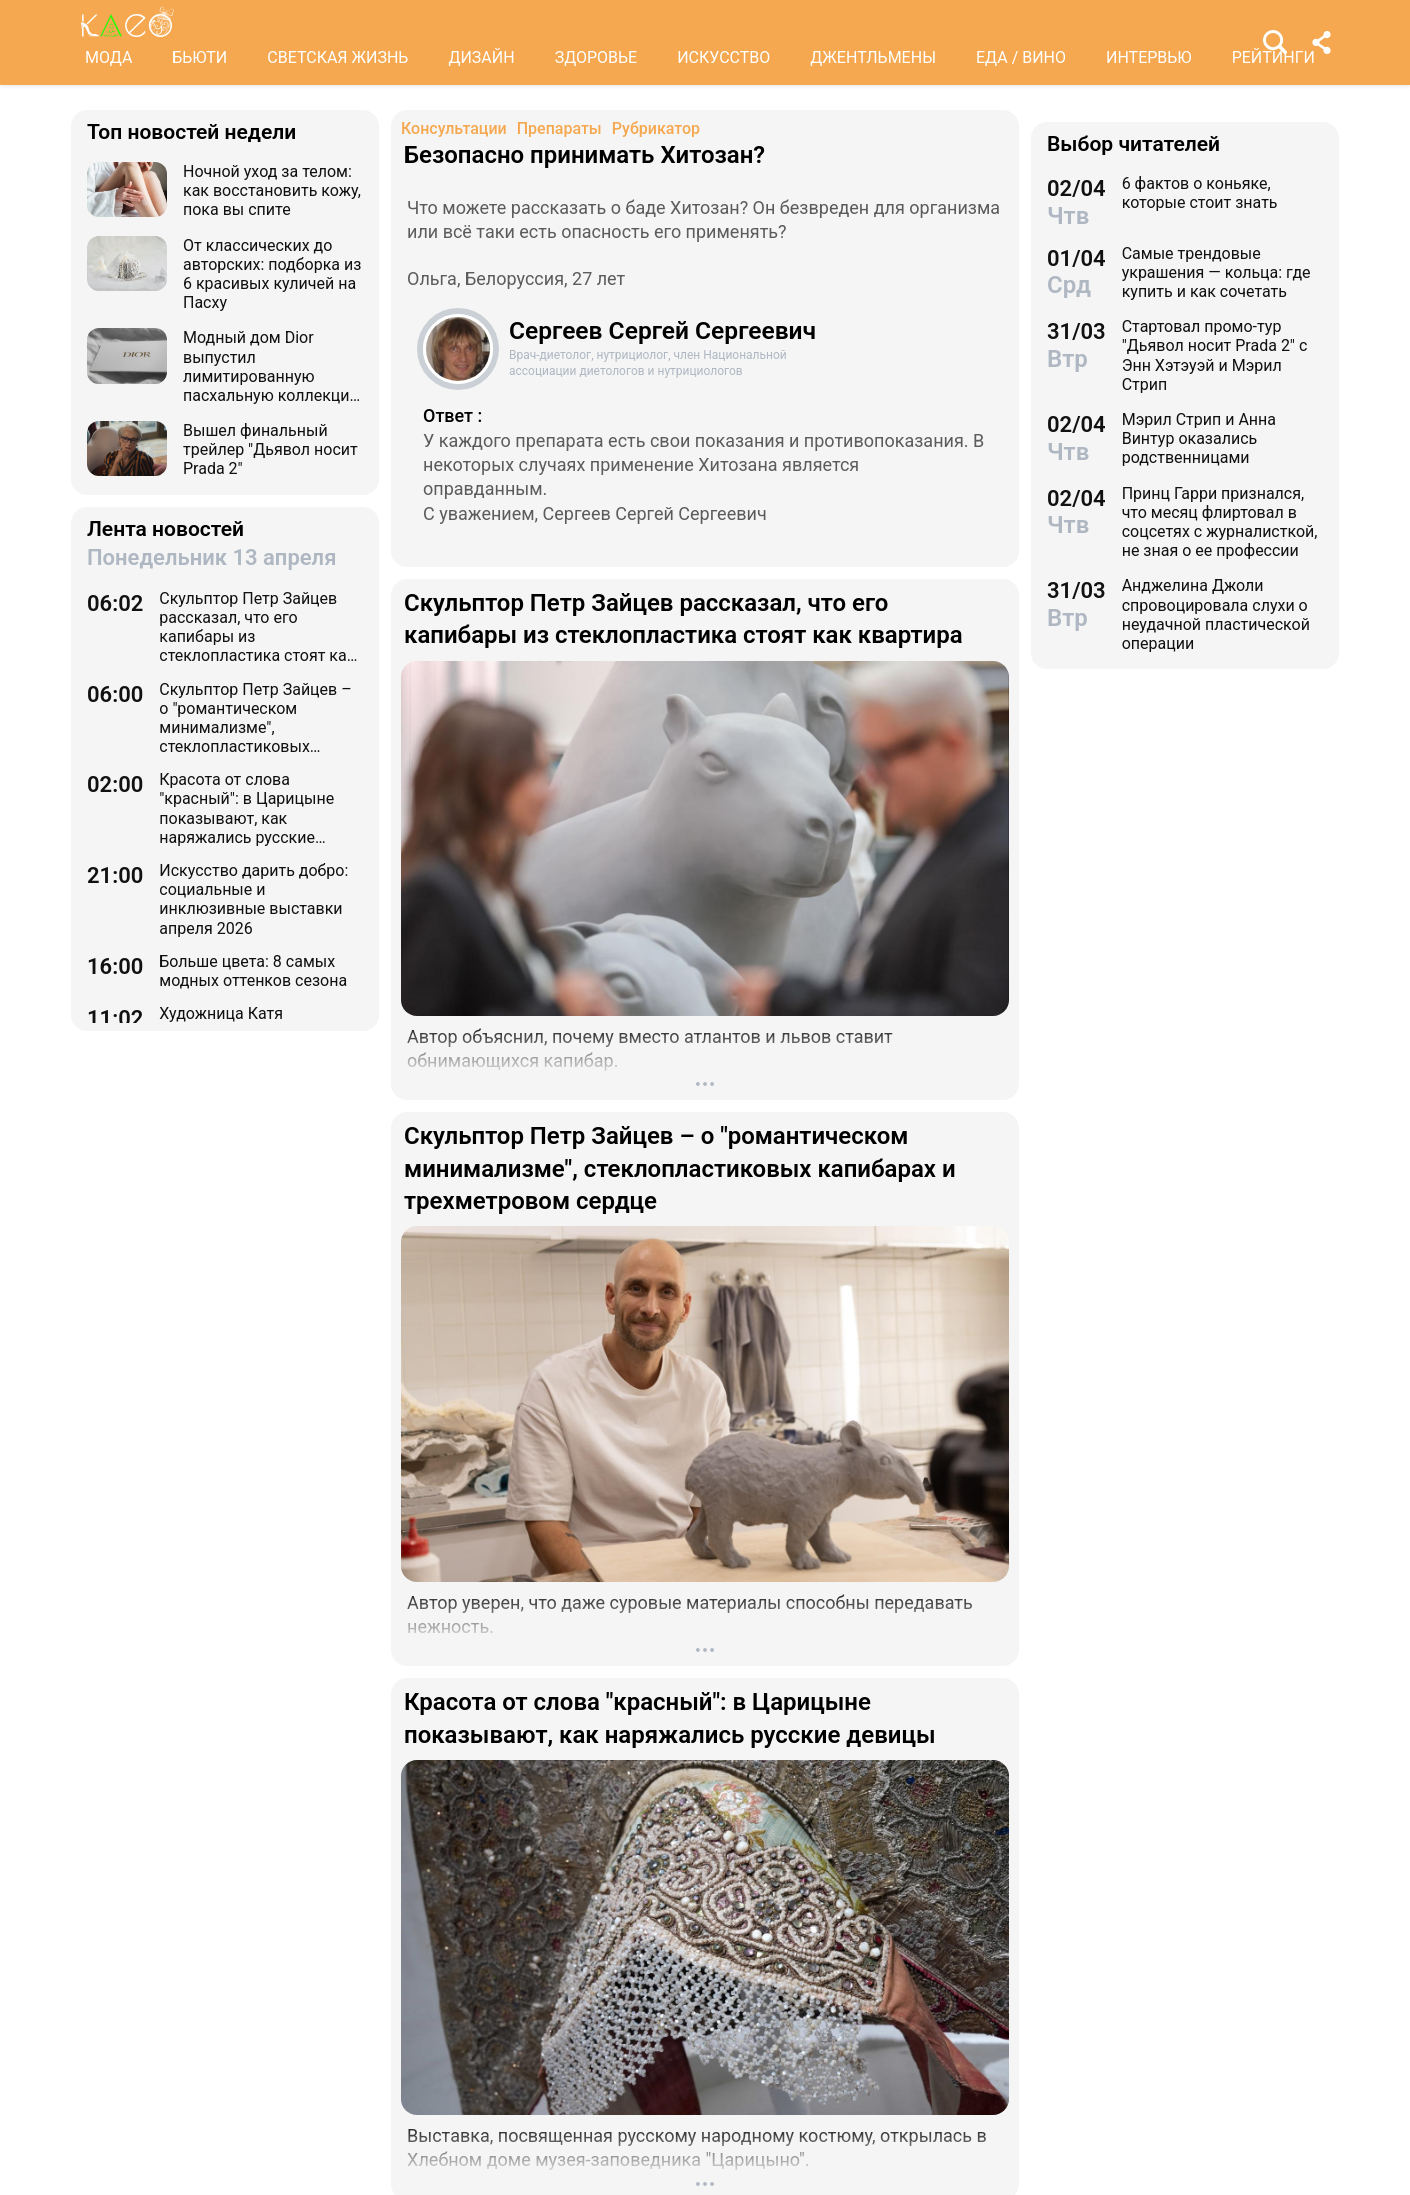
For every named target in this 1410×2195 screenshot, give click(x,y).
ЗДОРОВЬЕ (596, 57)
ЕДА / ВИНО (1021, 57)
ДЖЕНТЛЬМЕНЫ (873, 57)
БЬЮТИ (199, 57)
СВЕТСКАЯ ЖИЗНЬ (337, 57)
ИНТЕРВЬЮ (1149, 57)
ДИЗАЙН (481, 57)
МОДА (108, 57)
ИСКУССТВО (723, 57)
